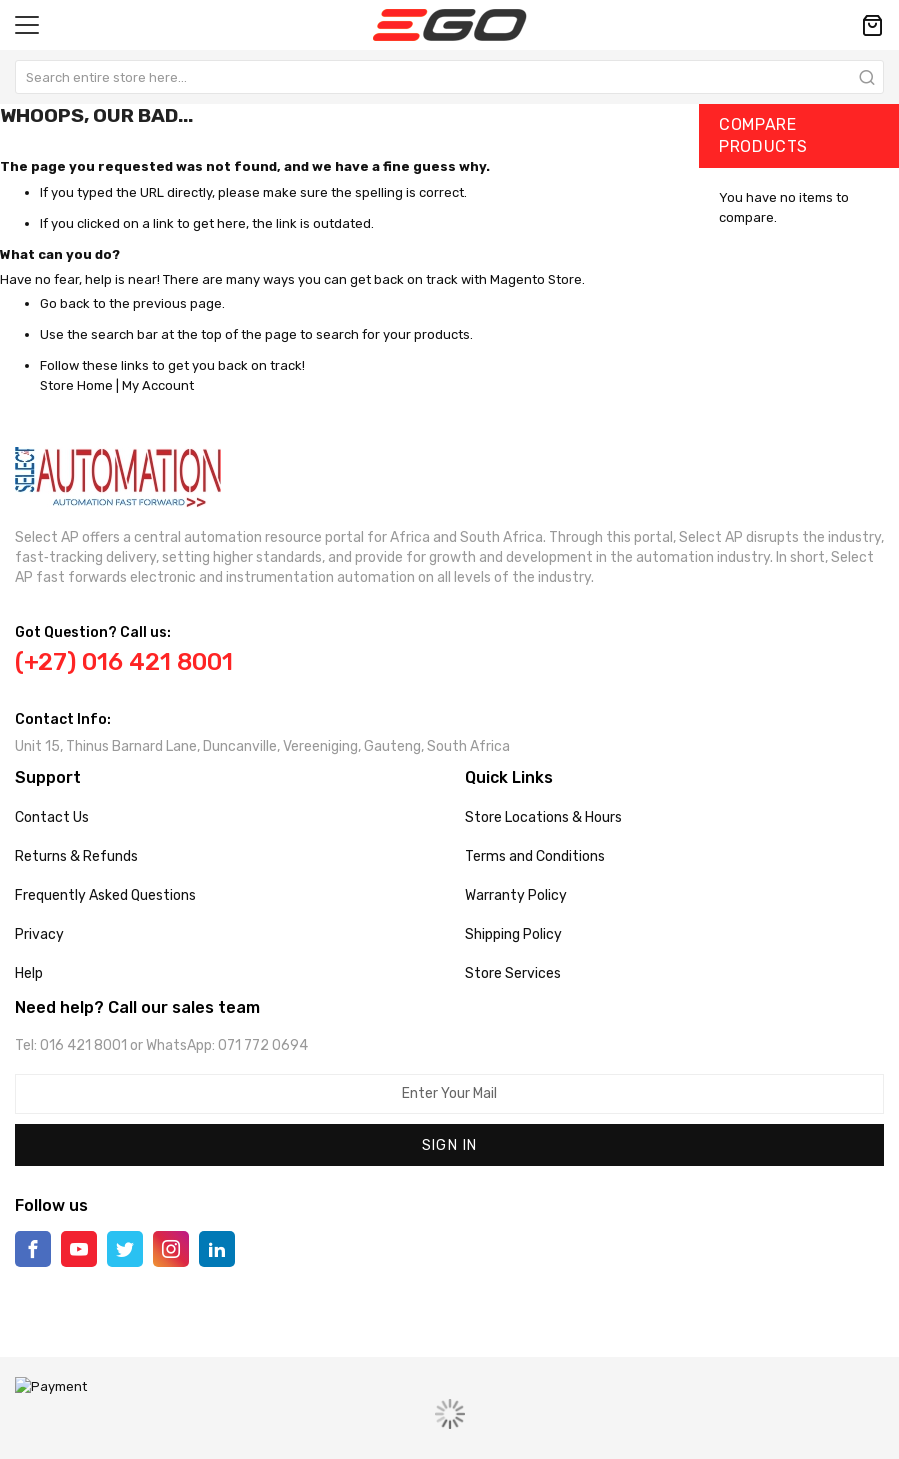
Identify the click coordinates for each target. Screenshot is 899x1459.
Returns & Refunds (76, 856)
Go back (65, 303)
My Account (158, 385)
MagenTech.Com (477, 1428)
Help (29, 973)
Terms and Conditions (535, 856)
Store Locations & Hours (543, 817)
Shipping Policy (513, 934)
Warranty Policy (516, 895)
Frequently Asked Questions (105, 895)
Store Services (513, 973)
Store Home (76, 385)
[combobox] (449, 77)
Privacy (39, 934)
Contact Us (52, 817)
